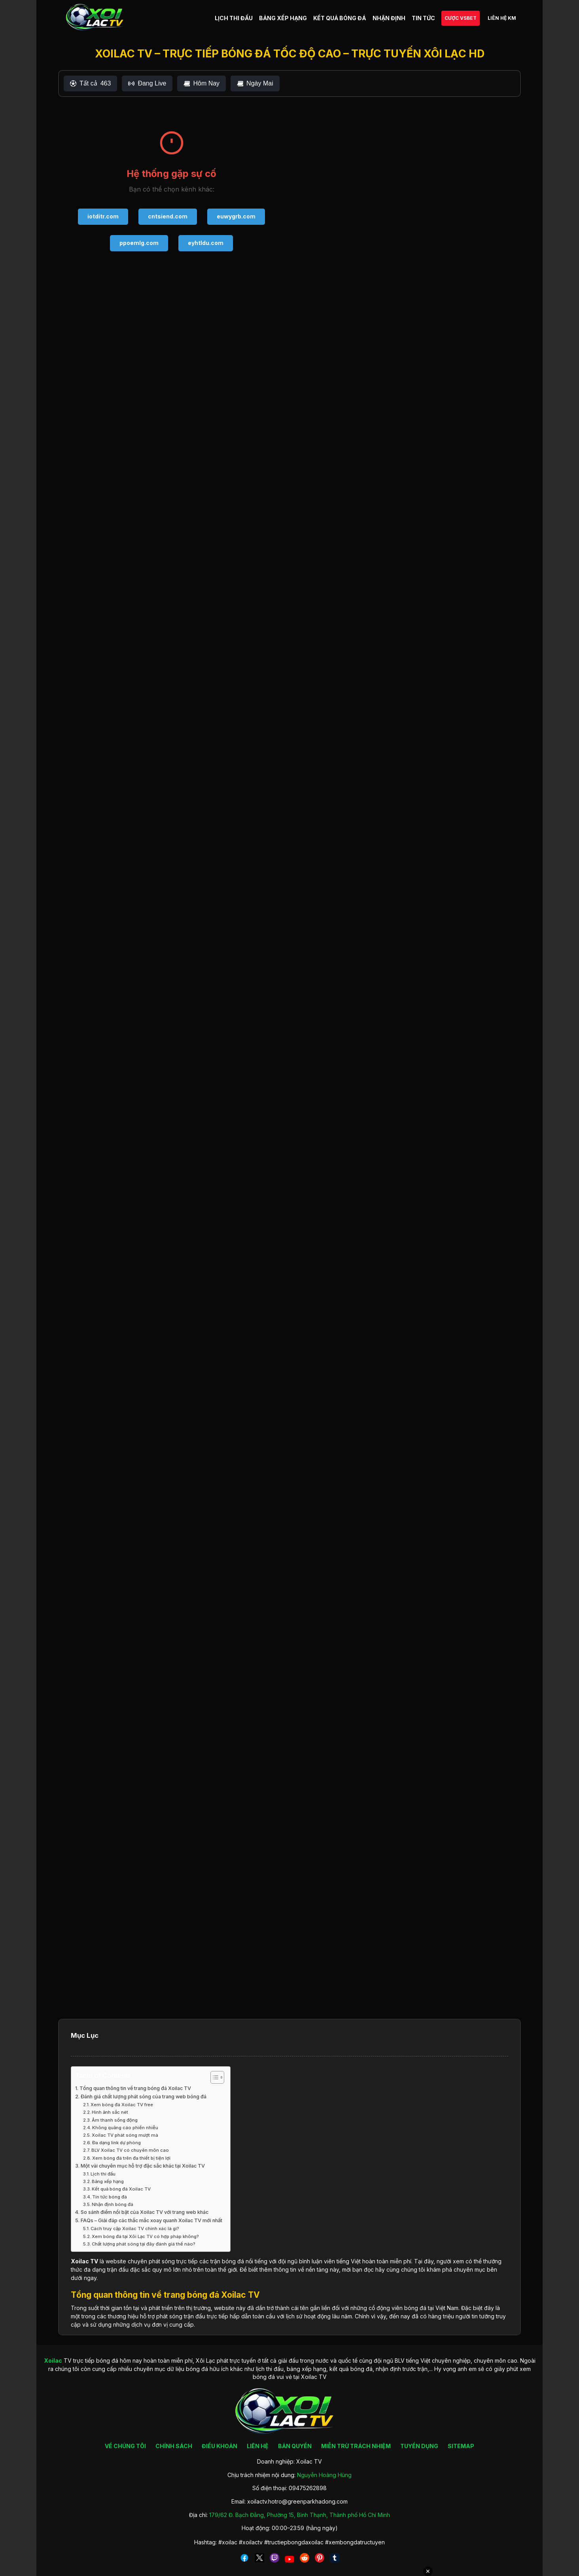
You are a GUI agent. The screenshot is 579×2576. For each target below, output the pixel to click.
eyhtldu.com (205, 242)
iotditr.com (103, 216)
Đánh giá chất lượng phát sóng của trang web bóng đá (143, 2097)
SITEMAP (461, 2446)
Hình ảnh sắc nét (110, 2112)
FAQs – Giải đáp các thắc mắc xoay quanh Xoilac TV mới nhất (151, 2220)
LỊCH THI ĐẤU (234, 18)
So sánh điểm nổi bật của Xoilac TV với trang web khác (144, 2212)
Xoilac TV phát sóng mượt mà (125, 2135)
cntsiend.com (167, 216)
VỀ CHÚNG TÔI (125, 2446)
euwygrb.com (236, 216)
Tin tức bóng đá (109, 2197)
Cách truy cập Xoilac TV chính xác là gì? (135, 2228)
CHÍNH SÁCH (173, 2446)
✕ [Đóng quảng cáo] (428, 2571)
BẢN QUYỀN (295, 2446)
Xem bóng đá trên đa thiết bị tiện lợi (131, 2158)
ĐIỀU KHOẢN (219, 2446)
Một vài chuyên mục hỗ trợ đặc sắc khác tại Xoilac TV (143, 2166)
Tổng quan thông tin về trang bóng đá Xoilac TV (135, 2088)
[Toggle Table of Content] (213, 2077)
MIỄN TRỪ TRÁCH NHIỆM (356, 2446)
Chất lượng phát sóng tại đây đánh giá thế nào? (143, 2244)
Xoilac (80, 2261)
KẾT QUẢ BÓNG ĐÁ (339, 18)
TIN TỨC (423, 18)
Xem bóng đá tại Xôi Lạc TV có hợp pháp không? (145, 2236)
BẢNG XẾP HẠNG (283, 18)
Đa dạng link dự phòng (116, 2142)
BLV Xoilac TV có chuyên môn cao (130, 2150)
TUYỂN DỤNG (419, 2446)
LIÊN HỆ (258, 2446)
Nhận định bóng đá (112, 2204)
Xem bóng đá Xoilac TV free (122, 2104)
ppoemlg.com (139, 242)
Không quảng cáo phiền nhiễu (125, 2127)
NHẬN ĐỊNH (389, 18)
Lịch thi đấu (103, 2174)
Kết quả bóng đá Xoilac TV (121, 2189)
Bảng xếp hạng (108, 2181)
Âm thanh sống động (115, 2120)
